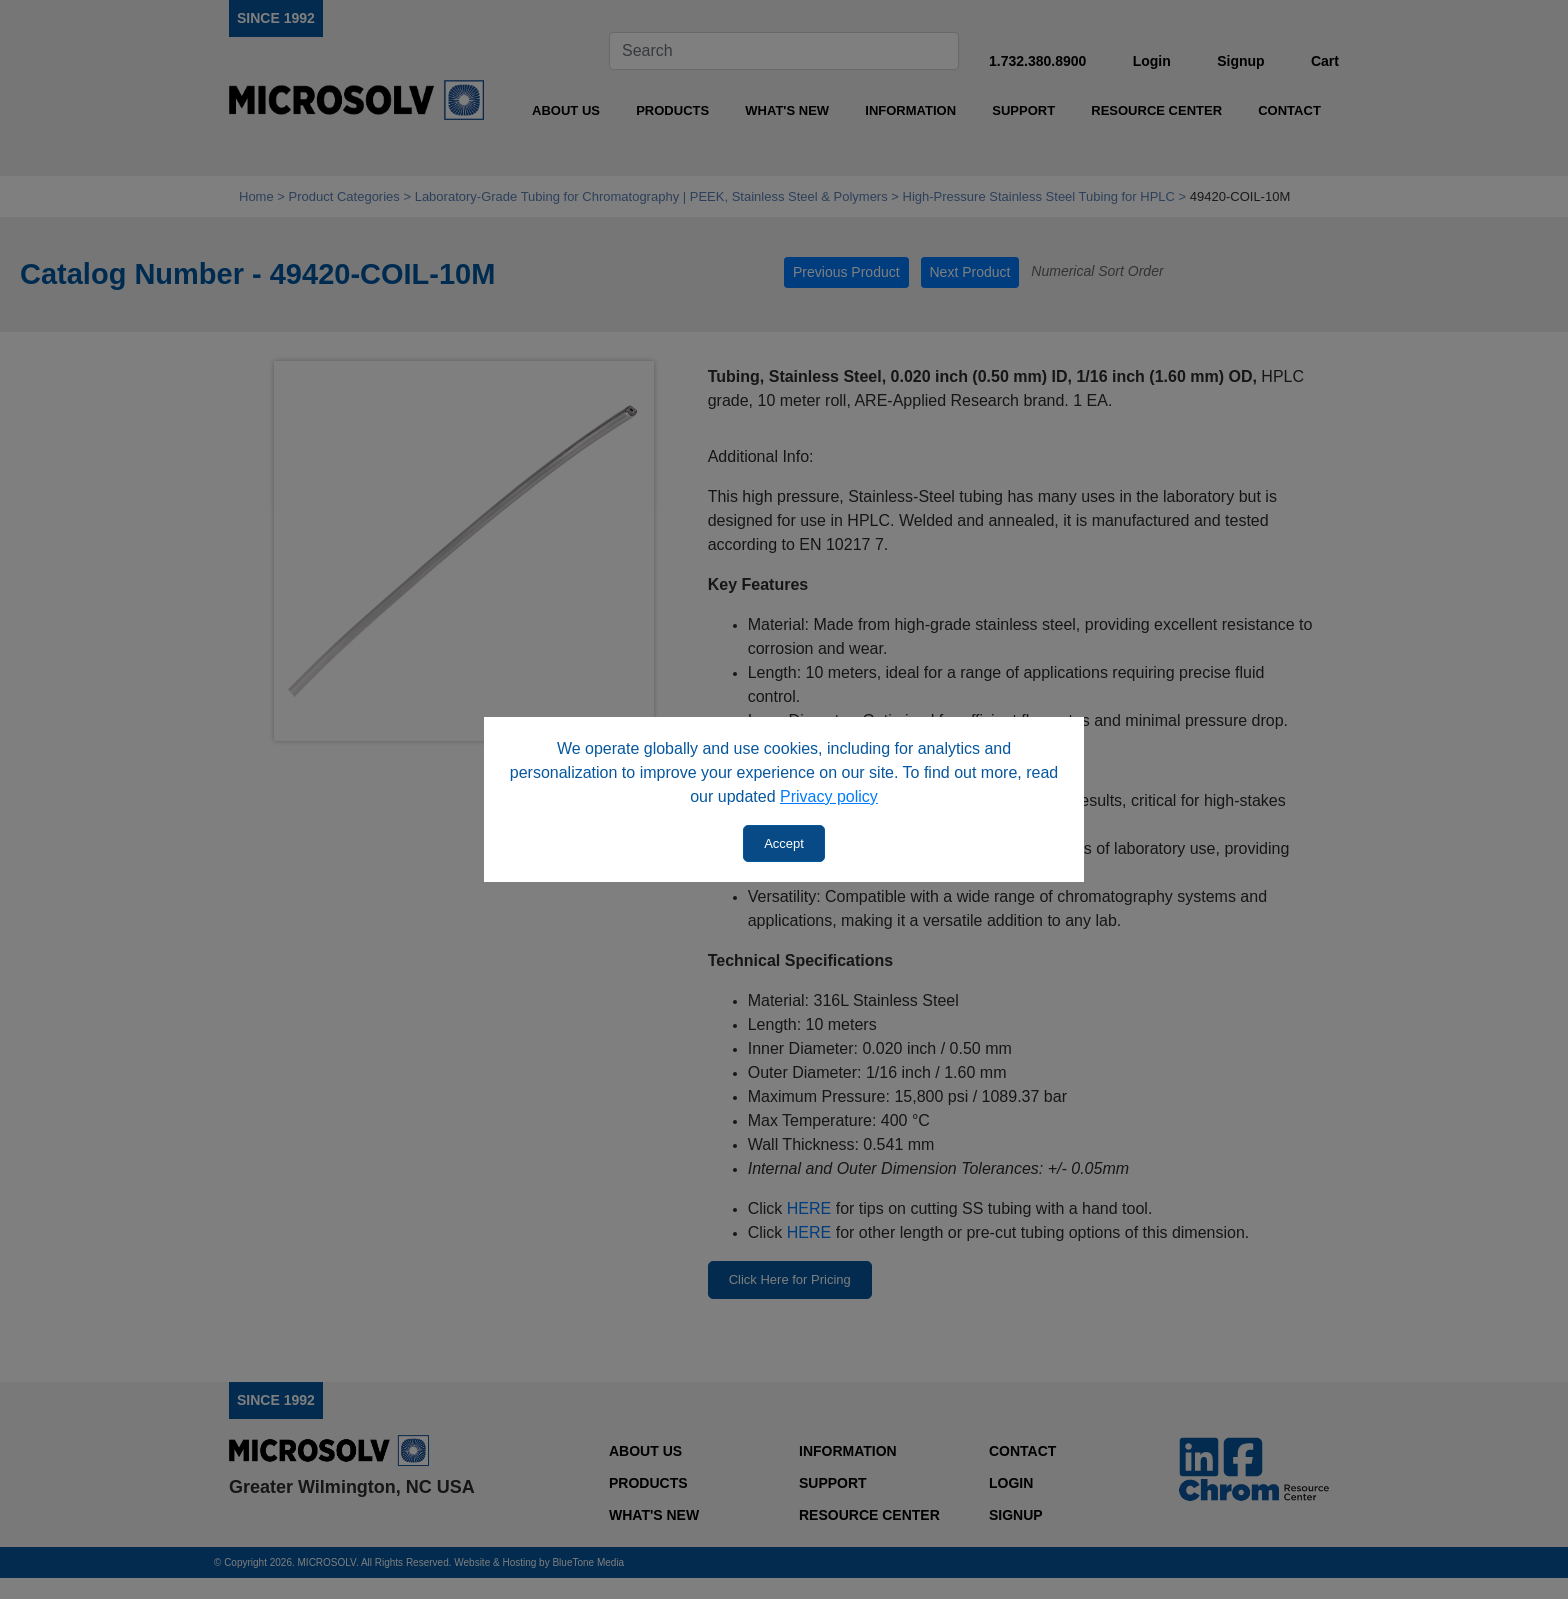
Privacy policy (829, 796)
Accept (784, 843)
